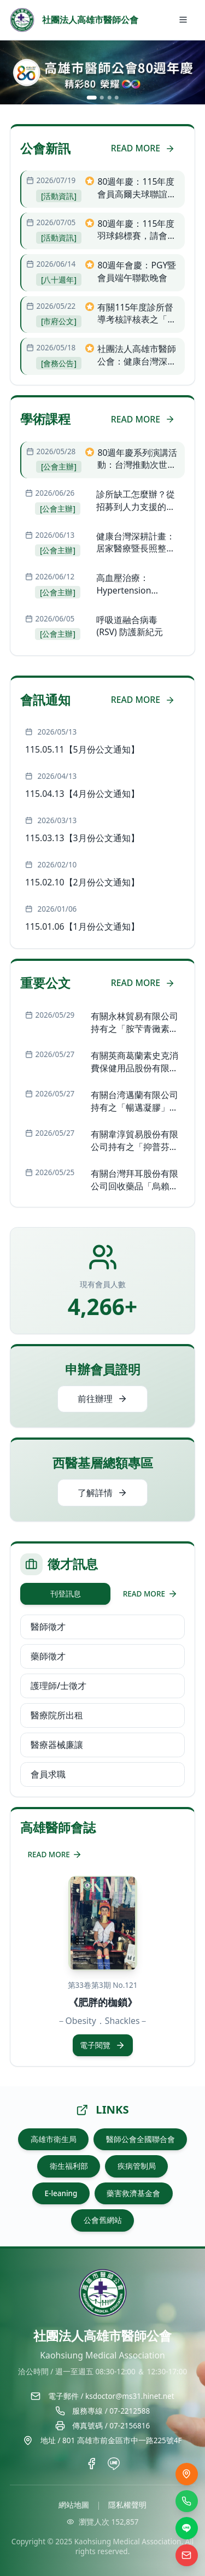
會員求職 (48, 1774)
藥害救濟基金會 (133, 2193)
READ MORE (143, 148)
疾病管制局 (137, 2166)
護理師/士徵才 (58, 1686)
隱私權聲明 (127, 2505)
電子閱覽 (102, 2045)
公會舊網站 (103, 2220)
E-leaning (61, 2193)
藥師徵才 (48, 1656)
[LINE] (186, 2528)
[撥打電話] (186, 2501)
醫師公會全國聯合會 (140, 2139)
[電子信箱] (186, 2555)
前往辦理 (102, 1399)
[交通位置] (186, 2474)
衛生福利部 (69, 2166)
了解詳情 (102, 1493)
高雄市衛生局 (54, 2139)
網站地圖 (73, 2505)
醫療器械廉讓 (57, 1745)
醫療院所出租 (57, 1715)
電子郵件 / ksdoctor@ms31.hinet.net (111, 2396)
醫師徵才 (48, 1627)
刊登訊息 (65, 1594)
